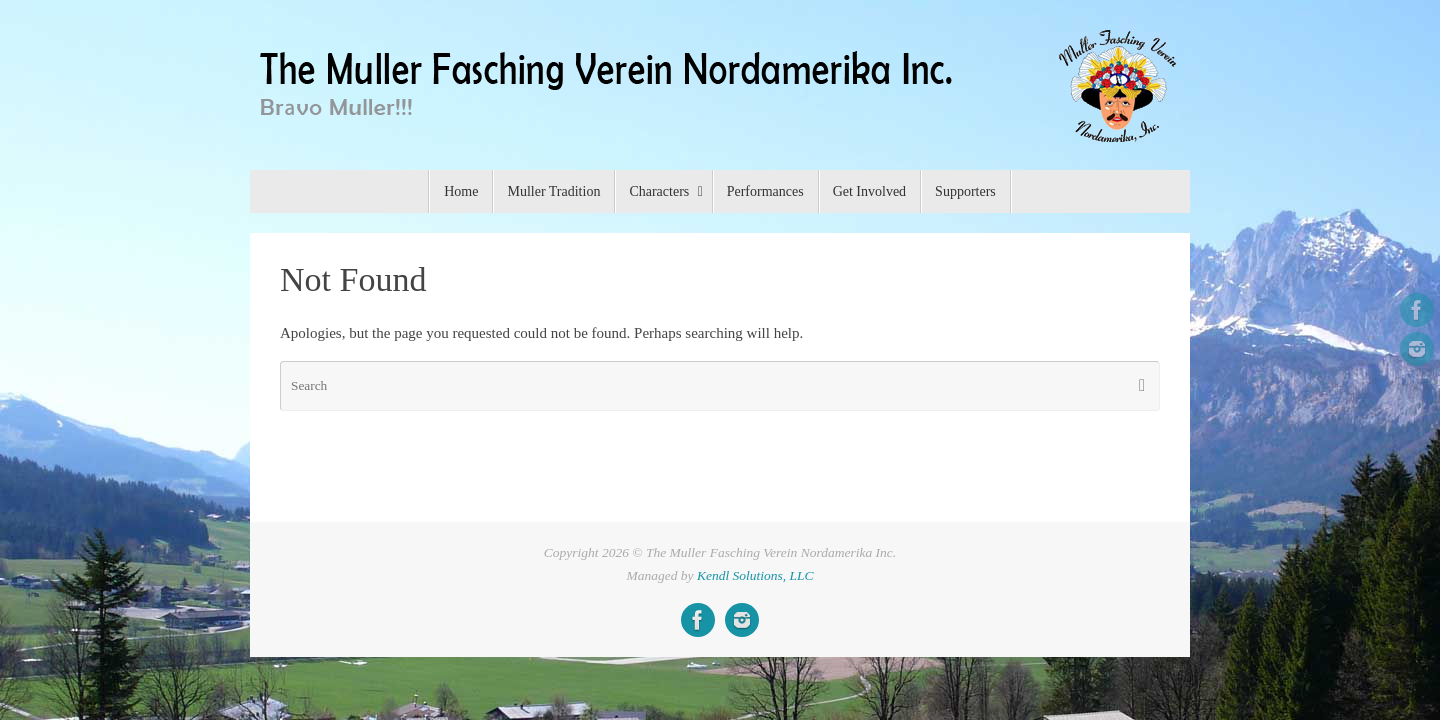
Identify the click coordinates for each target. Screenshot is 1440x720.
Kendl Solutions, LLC (755, 575)
